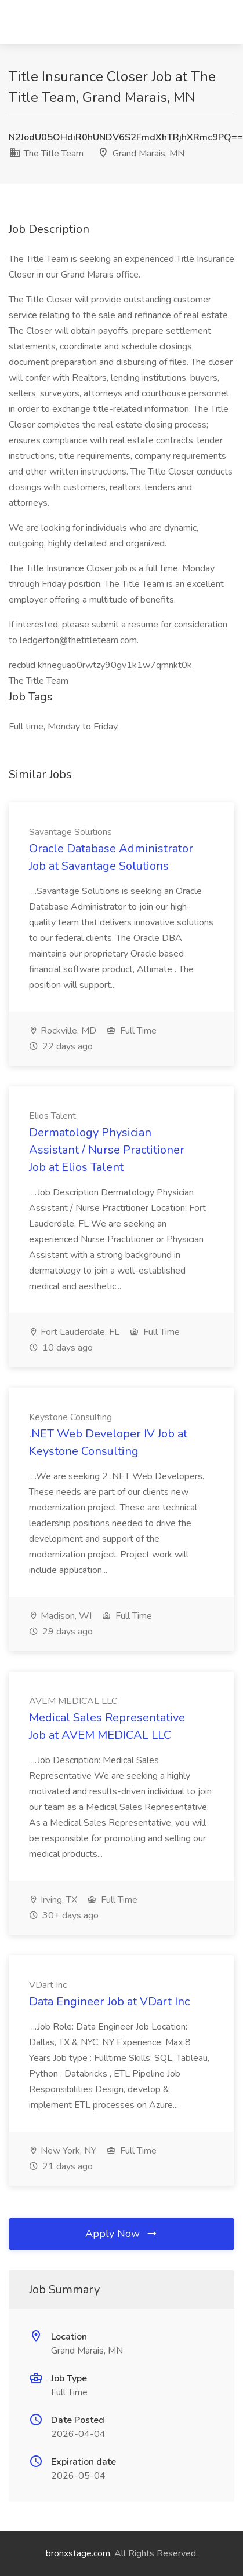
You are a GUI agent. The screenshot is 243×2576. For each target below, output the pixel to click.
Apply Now (121, 2234)
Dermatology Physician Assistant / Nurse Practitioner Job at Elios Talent (106, 1150)
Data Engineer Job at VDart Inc (109, 2001)
